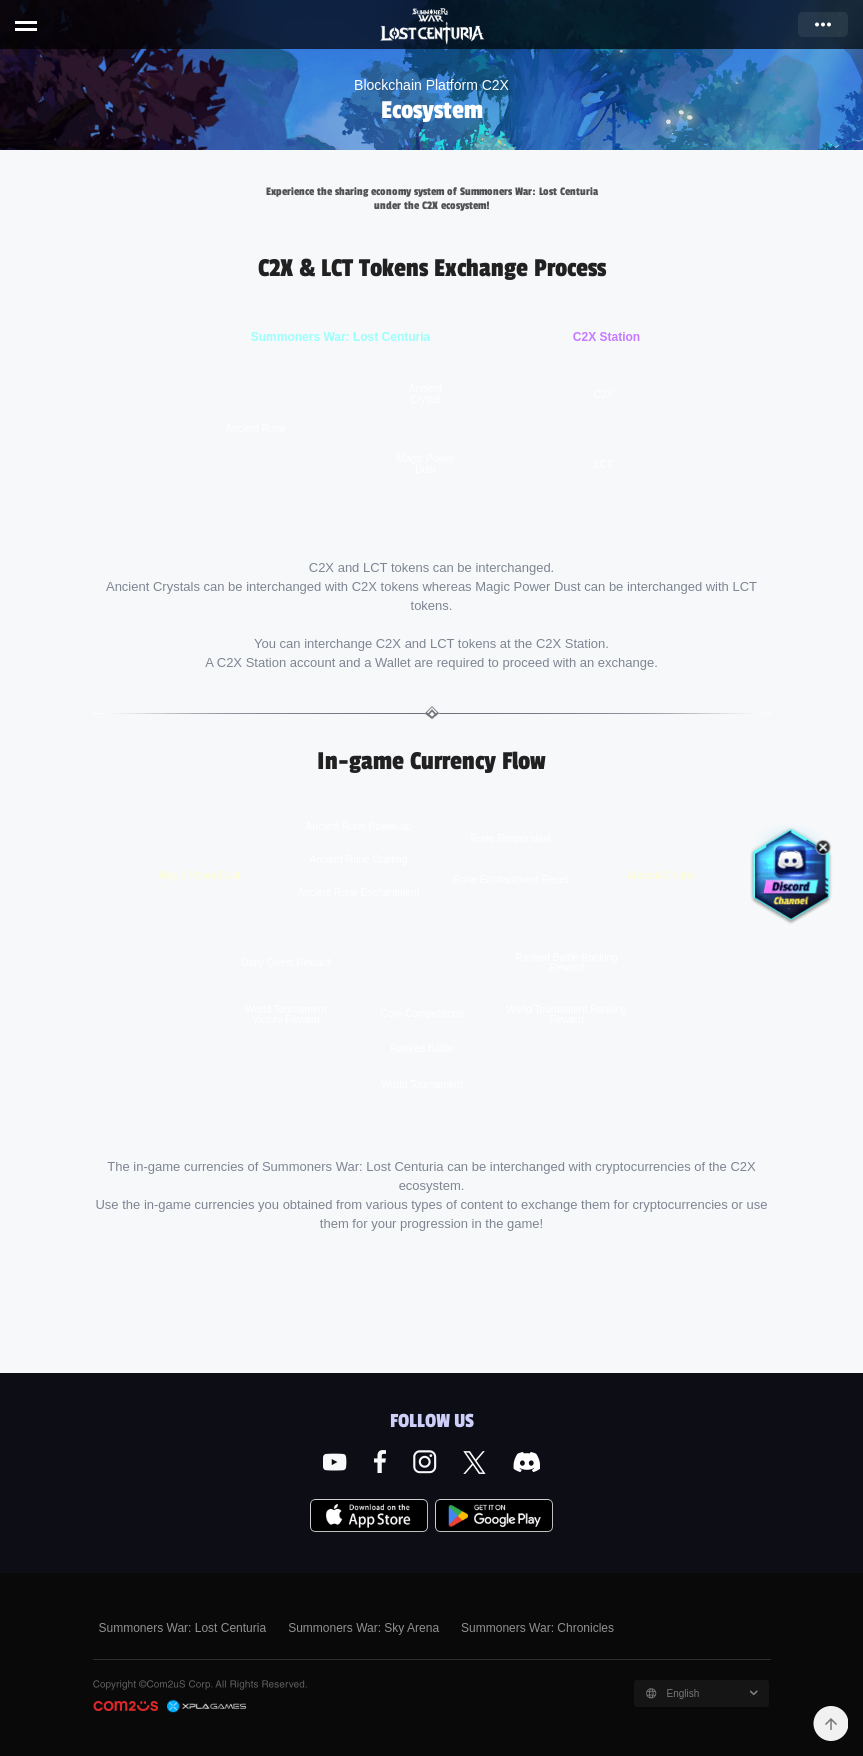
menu (26, 28)
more (823, 24)
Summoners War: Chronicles (537, 1628)
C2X (207, 1706)
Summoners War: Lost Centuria (432, 27)
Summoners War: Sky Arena (363, 1628)
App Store (369, 1516)
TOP (830, 1723)
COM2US (125, 1707)
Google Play (494, 1516)
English (683, 1693)
